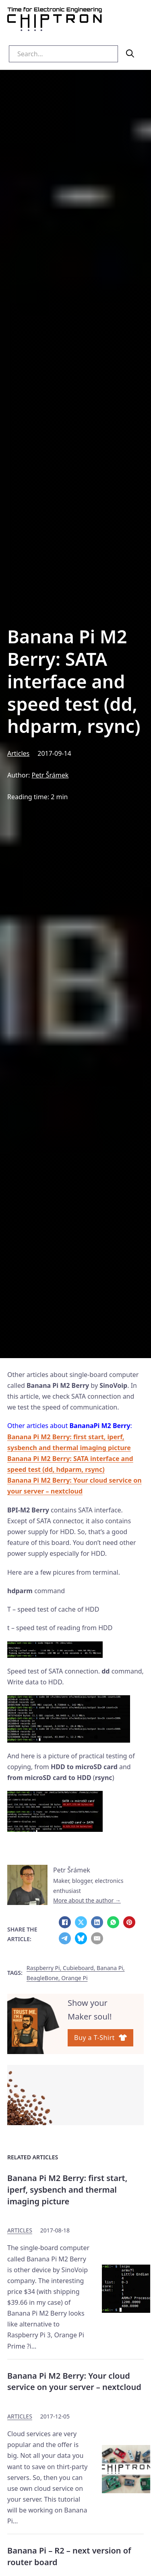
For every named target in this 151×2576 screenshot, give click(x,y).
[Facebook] (65, 1922)
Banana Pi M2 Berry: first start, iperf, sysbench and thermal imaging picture (67, 2189)
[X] (81, 1922)
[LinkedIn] (97, 1922)
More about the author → (87, 1900)
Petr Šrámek (50, 775)
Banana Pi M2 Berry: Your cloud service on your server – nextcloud (74, 2381)
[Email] (97, 1938)
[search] (130, 53)
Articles (18, 753)
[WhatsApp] (113, 1922)
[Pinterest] (129, 1922)
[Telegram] (65, 1938)
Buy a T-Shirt (100, 2037)
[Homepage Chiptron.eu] (54, 21)
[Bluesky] (81, 1938)
